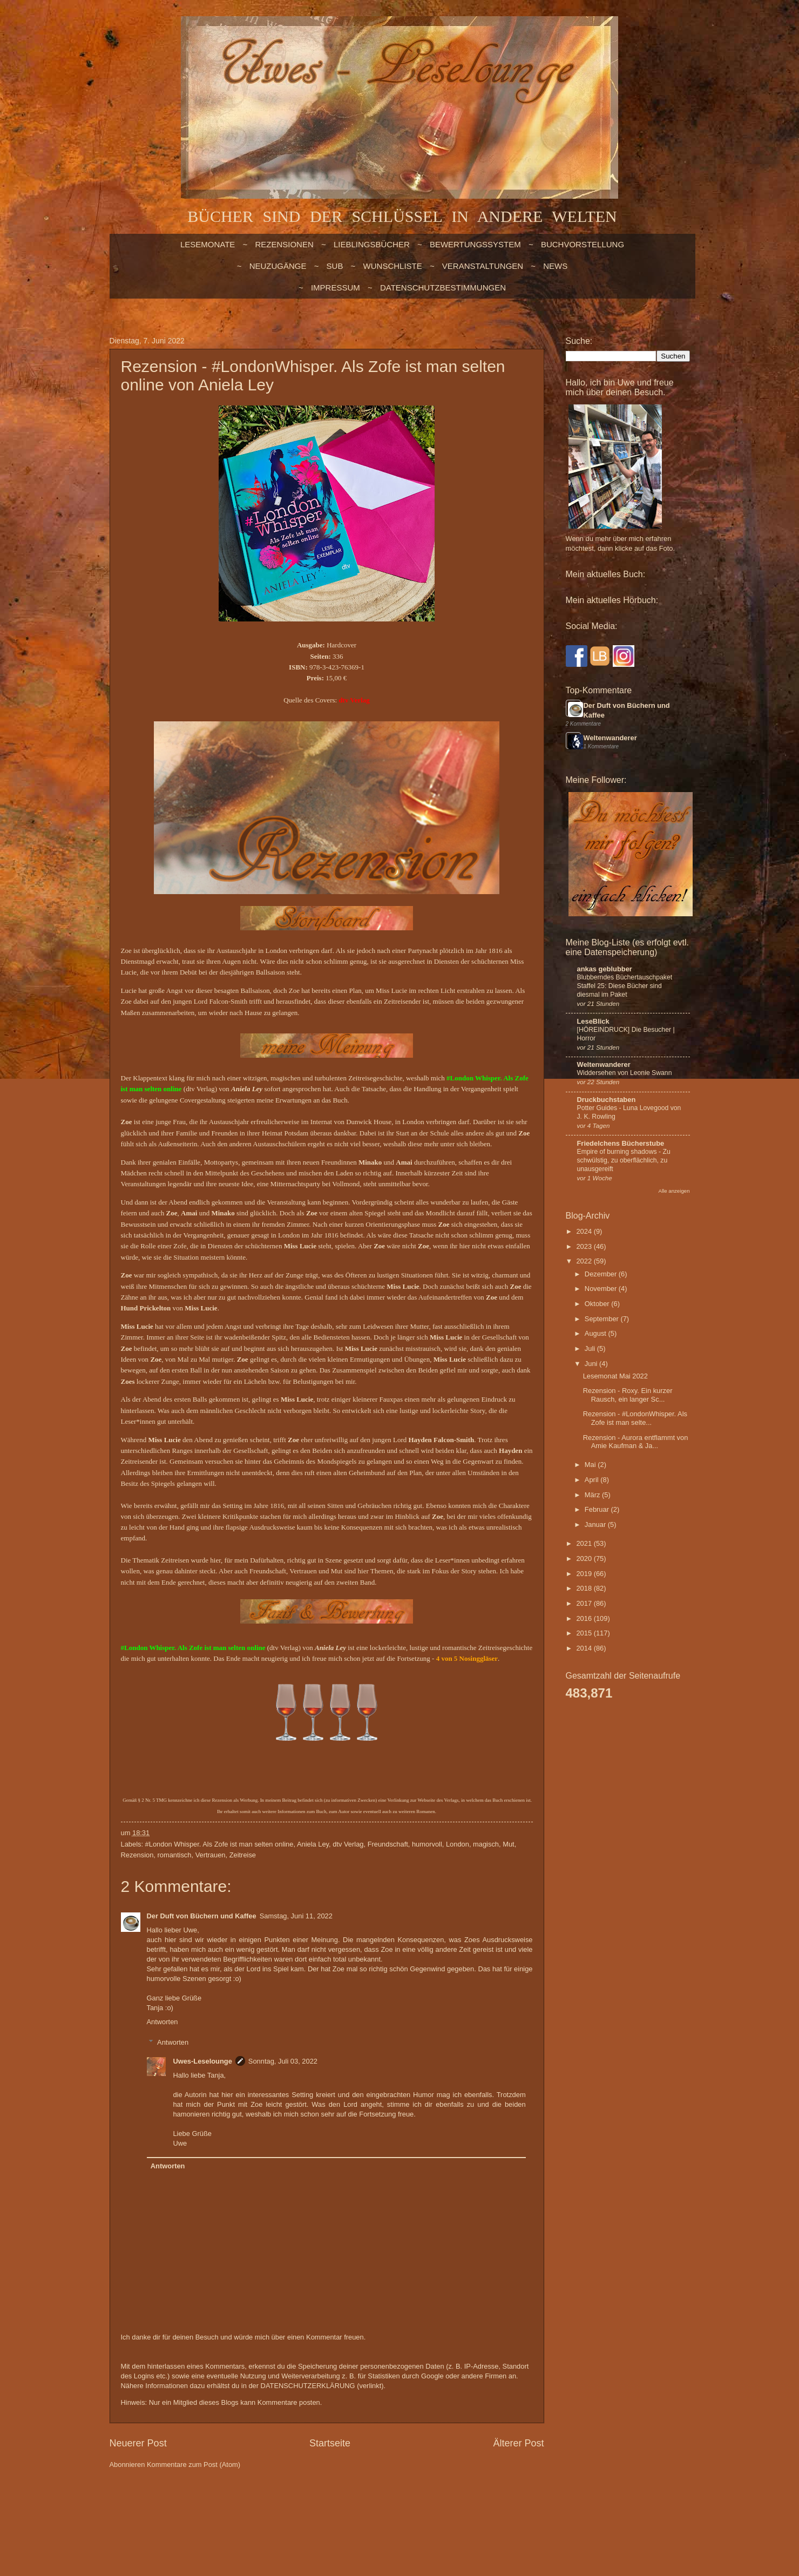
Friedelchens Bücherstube (621, 1143)
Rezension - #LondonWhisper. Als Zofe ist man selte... (635, 1418)
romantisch (175, 1855)
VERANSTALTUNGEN (482, 266)
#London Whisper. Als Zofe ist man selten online (219, 1844)
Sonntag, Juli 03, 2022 (282, 2061)
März (593, 1495)
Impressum (335, 287)
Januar (596, 1524)
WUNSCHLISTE (392, 266)
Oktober (598, 1304)
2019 (584, 1574)
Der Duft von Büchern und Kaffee (201, 1916)
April (592, 1480)
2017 (584, 1603)
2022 (584, 1261)
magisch (486, 1844)
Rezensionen (284, 244)
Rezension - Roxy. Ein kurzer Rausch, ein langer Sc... (628, 1395)
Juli (591, 1348)
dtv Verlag (348, 1844)
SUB (335, 266)
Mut (508, 1844)
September (603, 1319)
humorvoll (427, 1844)
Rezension (137, 1855)
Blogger (366, 2507)
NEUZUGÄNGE (278, 266)
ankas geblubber (604, 969)
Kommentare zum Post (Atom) (193, 2464)
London (457, 1844)
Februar (598, 1509)
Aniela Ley (313, 1844)
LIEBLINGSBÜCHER (372, 244)
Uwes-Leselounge (202, 2061)
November (602, 1288)
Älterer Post (518, 2443)
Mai (591, 1465)
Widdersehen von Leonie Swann (624, 1073)
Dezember (602, 1274)
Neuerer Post (138, 2443)
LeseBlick (593, 1021)
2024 (584, 1231)
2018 (584, 1588)
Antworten (162, 2022)
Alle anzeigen (674, 1191)
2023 (584, 1246)
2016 (584, 1618)
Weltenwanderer (610, 738)
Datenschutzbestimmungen (443, 287)
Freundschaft (388, 1844)
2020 (584, 1558)
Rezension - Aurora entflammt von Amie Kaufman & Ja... (635, 1442)
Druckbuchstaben (606, 1100)
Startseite (329, 2443)
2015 (584, 1633)
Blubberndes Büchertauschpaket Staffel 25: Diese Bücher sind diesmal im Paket (625, 985)
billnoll (302, 2507)
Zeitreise (242, 1855)
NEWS (555, 266)
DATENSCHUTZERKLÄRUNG (308, 2386)
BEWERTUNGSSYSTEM (475, 244)
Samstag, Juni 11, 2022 (296, 1916)
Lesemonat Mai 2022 (615, 1376)
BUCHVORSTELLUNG (582, 244)
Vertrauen (210, 1855)
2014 (584, 1648)
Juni (592, 1364)
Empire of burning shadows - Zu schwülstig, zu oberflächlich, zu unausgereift (624, 1160)
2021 (584, 1543)
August (596, 1333)
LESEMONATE (207, 244)
